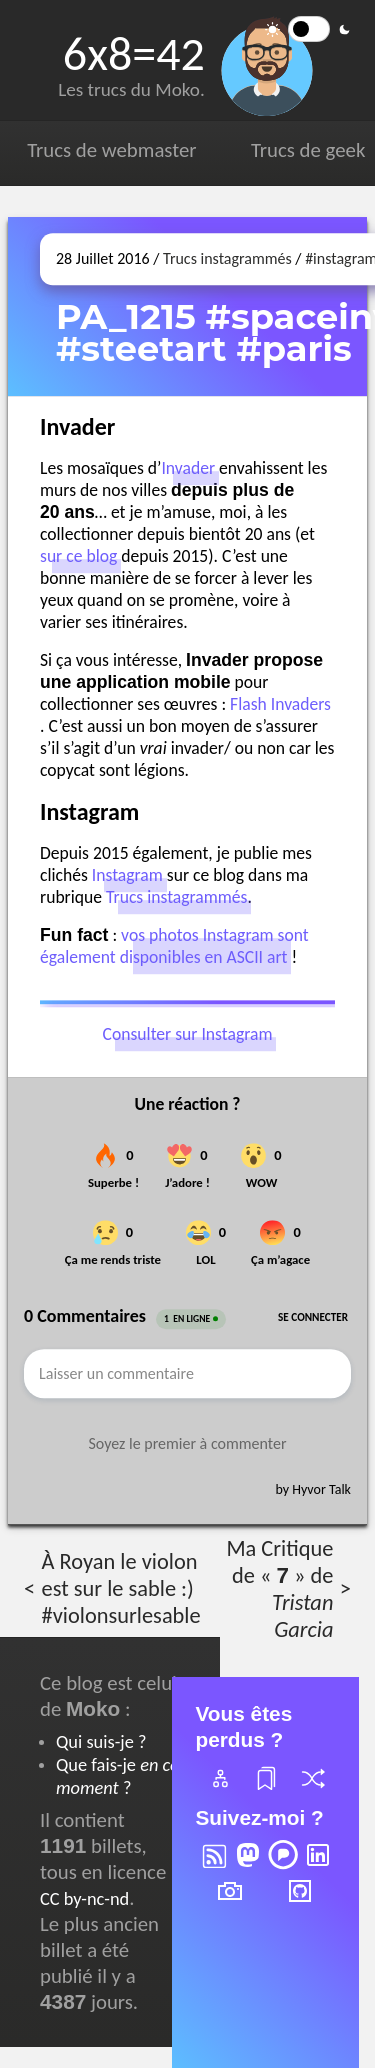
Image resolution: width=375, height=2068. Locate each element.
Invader (188, 469)
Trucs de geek (308, 150)
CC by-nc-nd (84, 1898)
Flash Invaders (280, 705)
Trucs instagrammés (227, 258)
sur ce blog (78, 557)
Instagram (127, 876)
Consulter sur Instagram (188, 1034)
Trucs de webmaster (111, 150)
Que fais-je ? (117, 1776)
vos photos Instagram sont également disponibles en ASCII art (174, 947)
